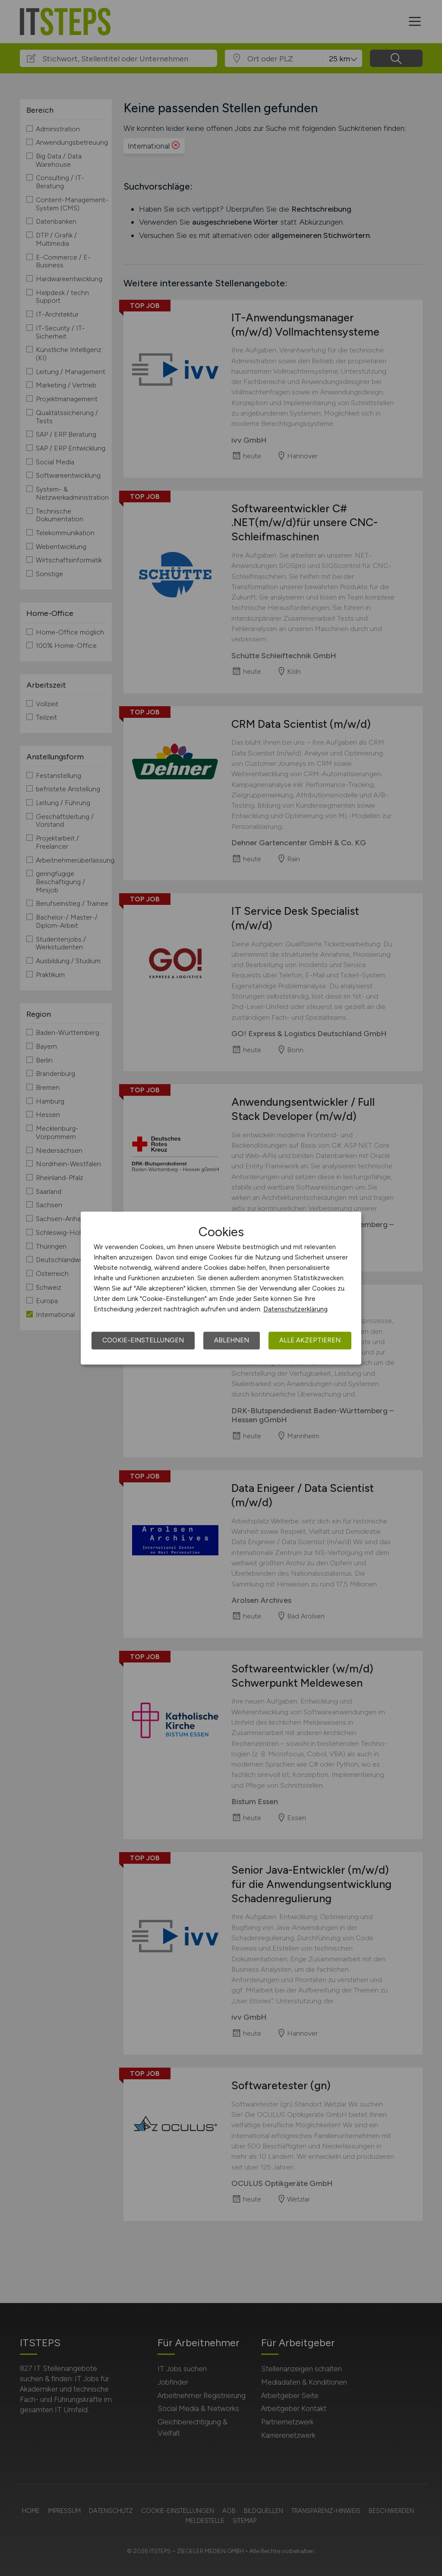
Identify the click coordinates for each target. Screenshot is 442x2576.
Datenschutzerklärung (295, 1309)
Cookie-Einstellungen (143, 1340)
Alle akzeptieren (310, 1340)
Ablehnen (231, 1340)
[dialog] (221, 1288)
